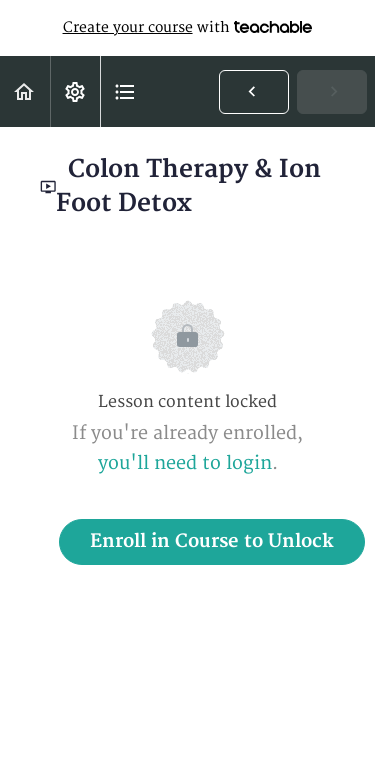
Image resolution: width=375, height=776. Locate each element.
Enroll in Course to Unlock (212, 541)
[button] (25, 91)
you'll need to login (185, 463)
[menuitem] (75, 91)
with (188, 28)
